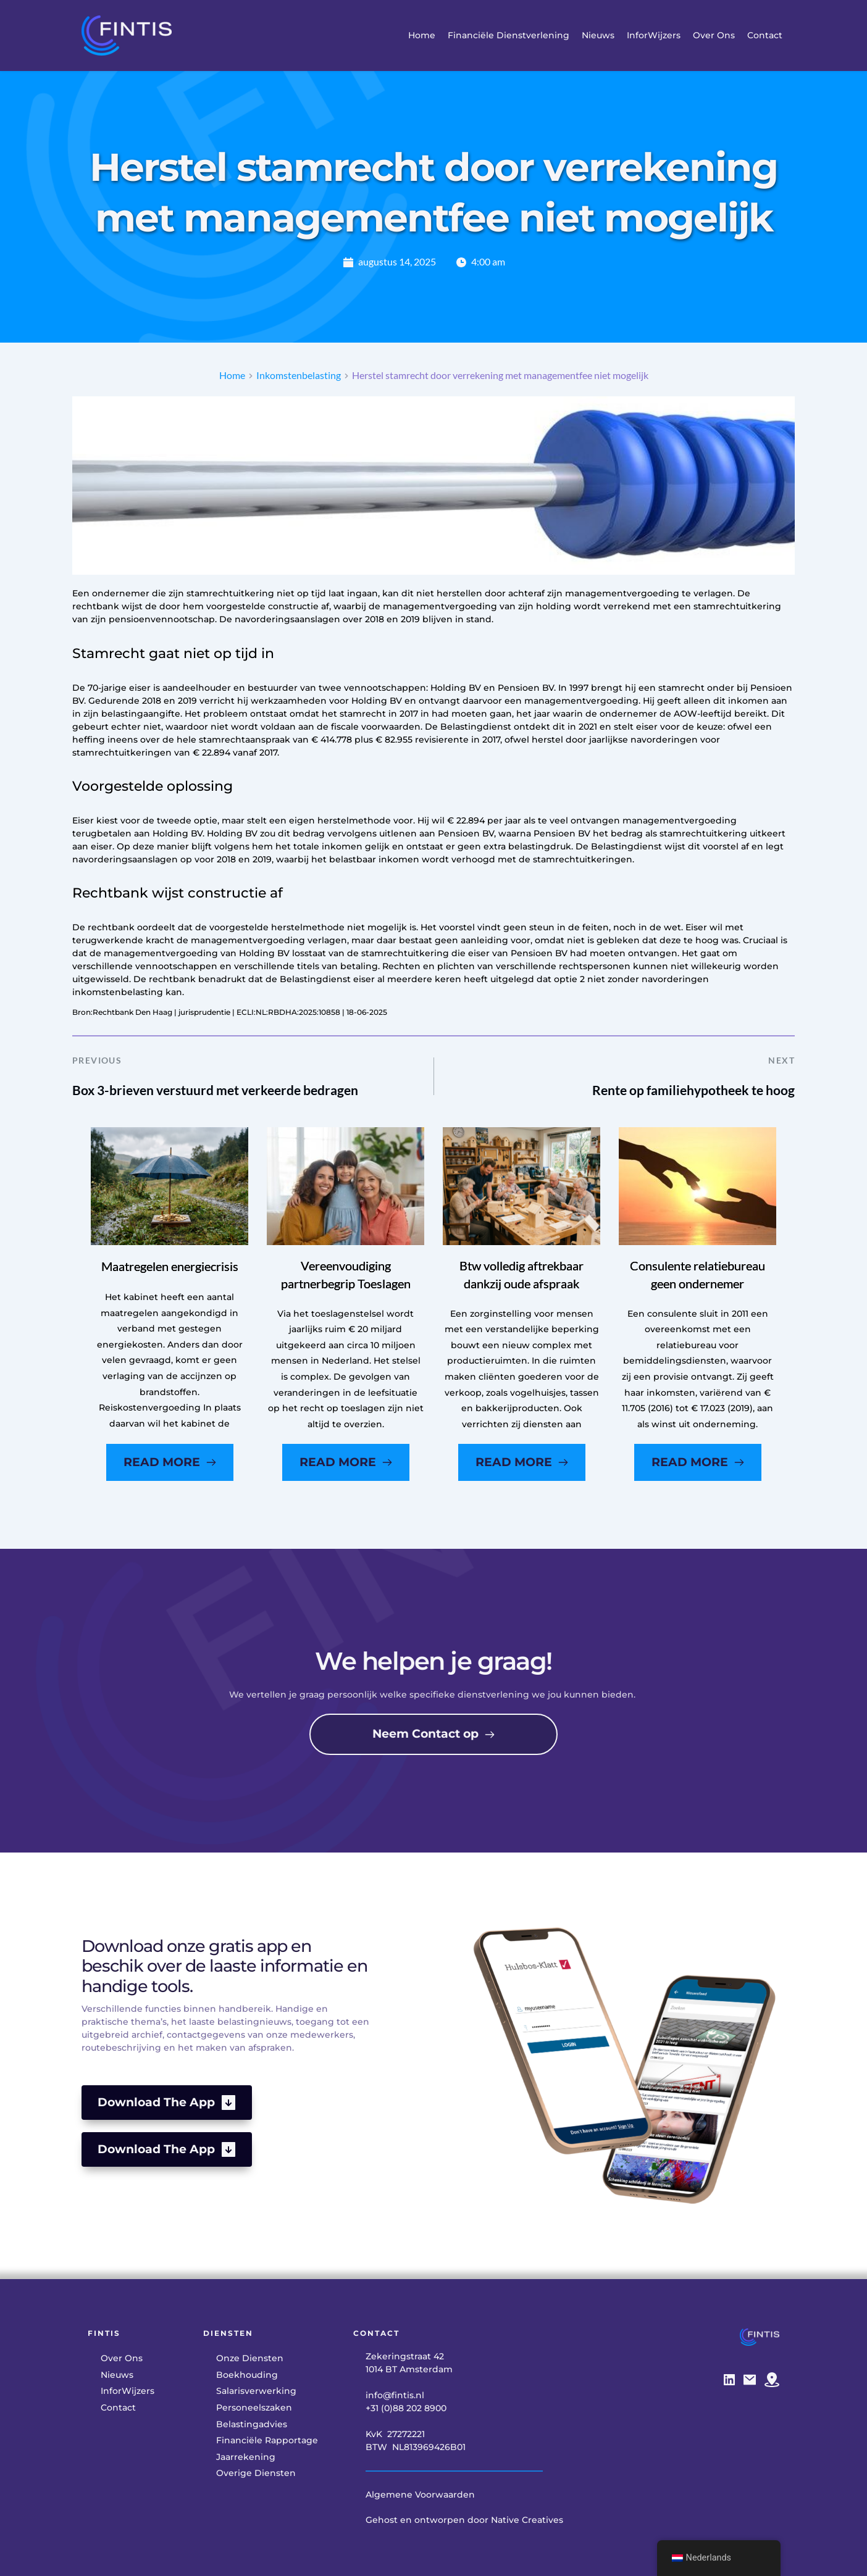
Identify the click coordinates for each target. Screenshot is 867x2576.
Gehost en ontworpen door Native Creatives (464, 2519)
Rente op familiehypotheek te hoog (693, 1090)
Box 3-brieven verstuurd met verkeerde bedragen (215, 1090)
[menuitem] (421, 35)
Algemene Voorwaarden (420, 2494)
